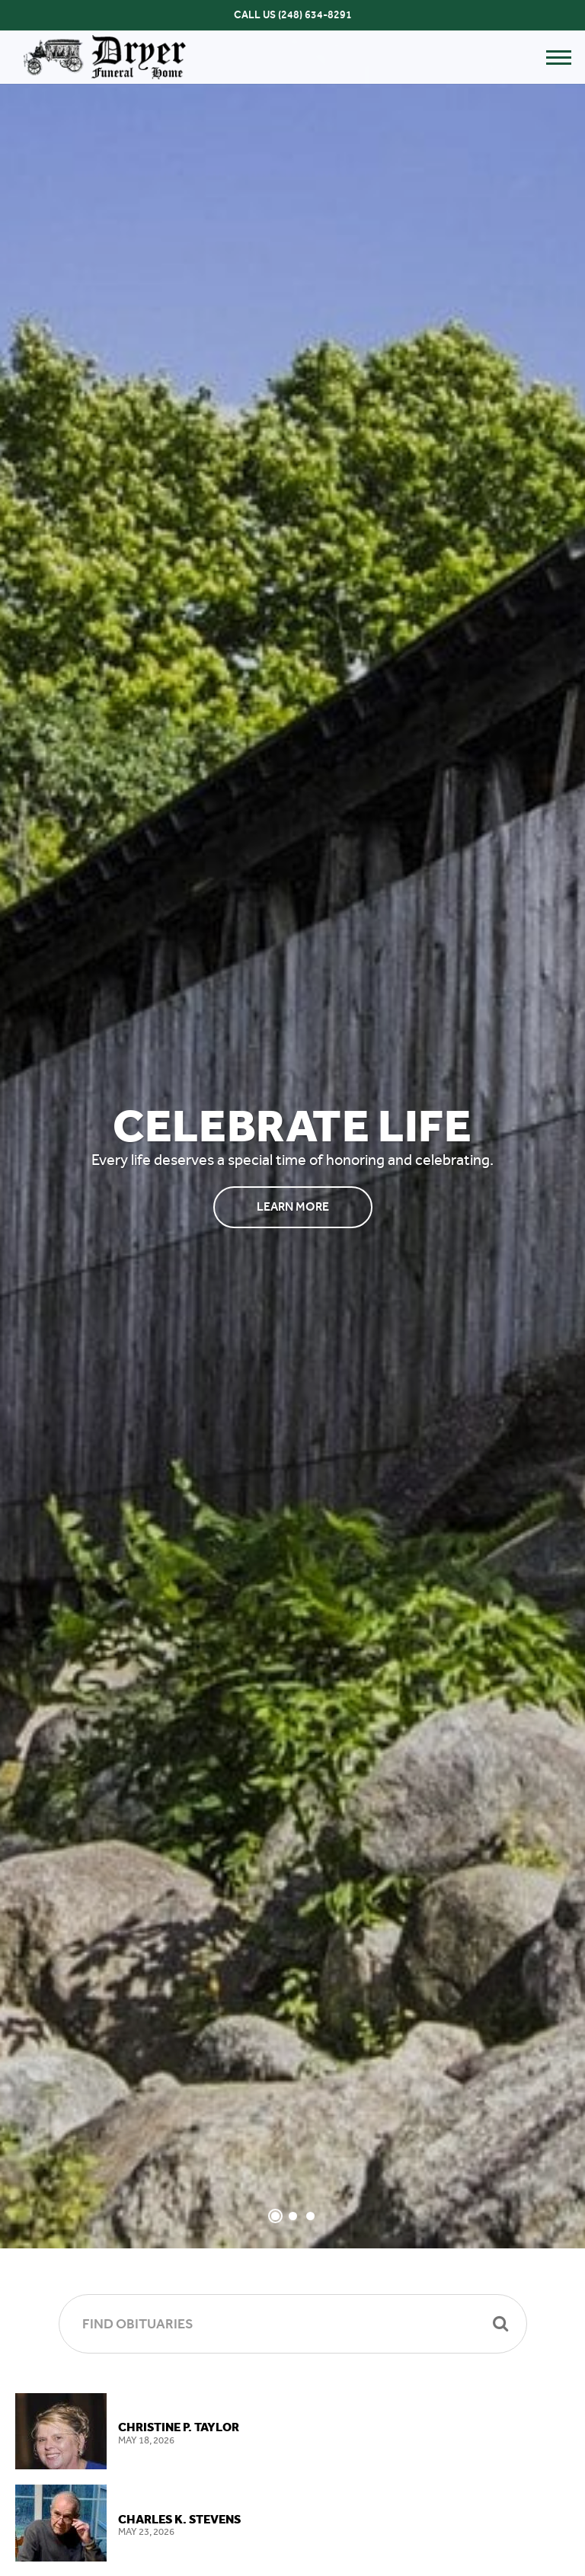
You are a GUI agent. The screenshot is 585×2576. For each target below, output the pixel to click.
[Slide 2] (293, 2216)
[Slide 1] (275, 2216)
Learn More (293, 1206)
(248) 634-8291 (315, 14)
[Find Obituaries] (293, 2324)
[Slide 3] (310, 2216)
